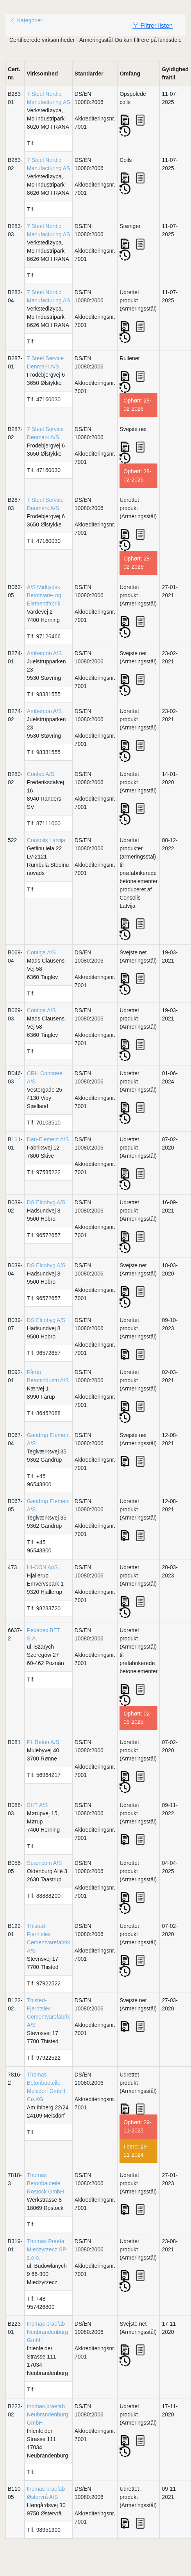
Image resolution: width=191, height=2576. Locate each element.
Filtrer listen (152, 25)
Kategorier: (26, 20)
